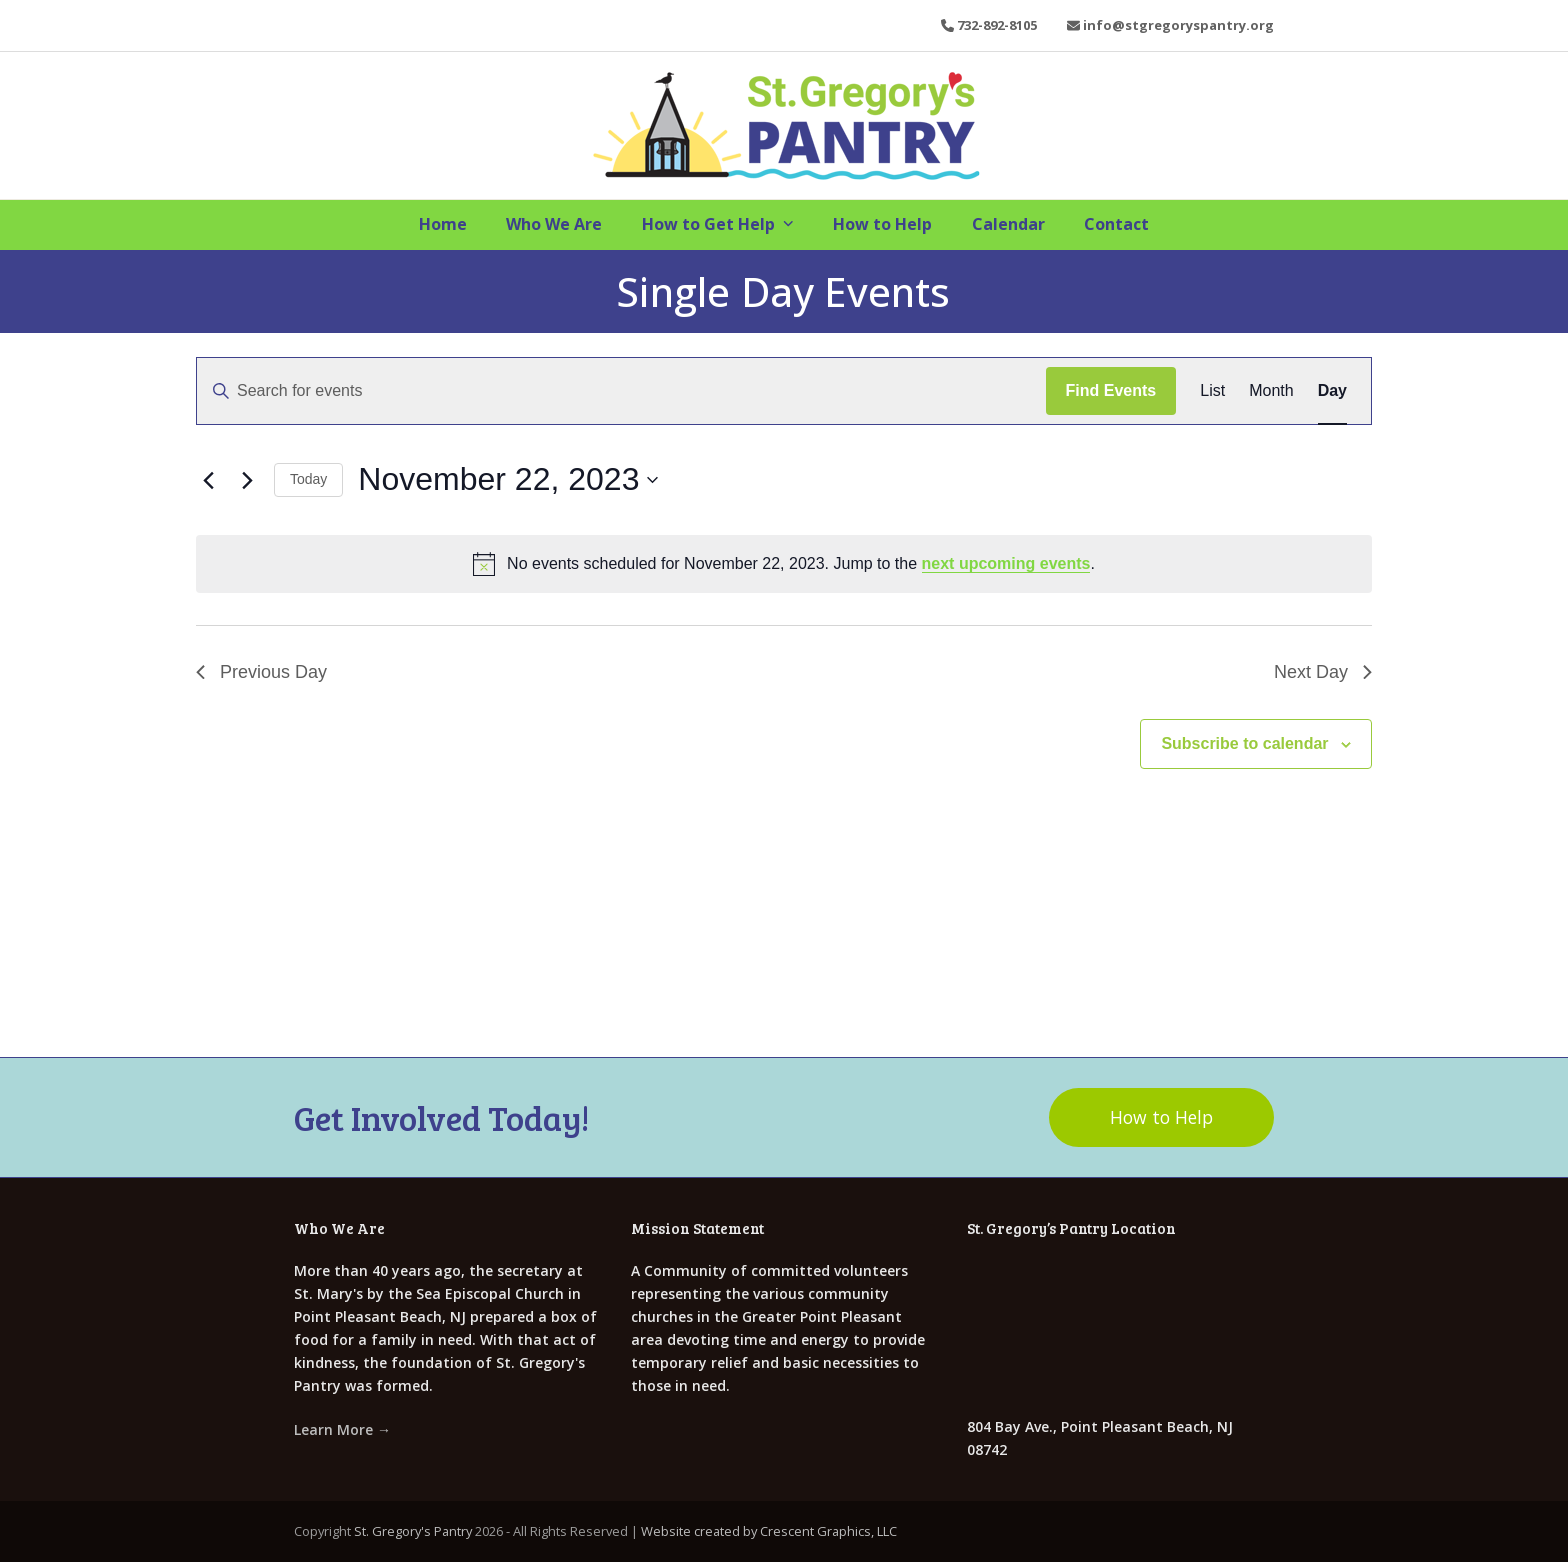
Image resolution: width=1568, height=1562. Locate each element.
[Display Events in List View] (1212, 391)
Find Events (1111, 390)
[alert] (784, 564)
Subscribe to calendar (1244, 743)
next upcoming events (1006, 563)
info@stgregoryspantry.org (1178, 25)
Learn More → (342, 1428)
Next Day (1323, 672)
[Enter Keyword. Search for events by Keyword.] (621, 391)
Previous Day (261, 672)
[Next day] (247, 480)
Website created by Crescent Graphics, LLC (769, 1531)
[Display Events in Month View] (1271, 391)
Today (308, 479)
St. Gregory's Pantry (413, 1531)
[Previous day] (208, 480)
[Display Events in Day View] (1332, 391)
